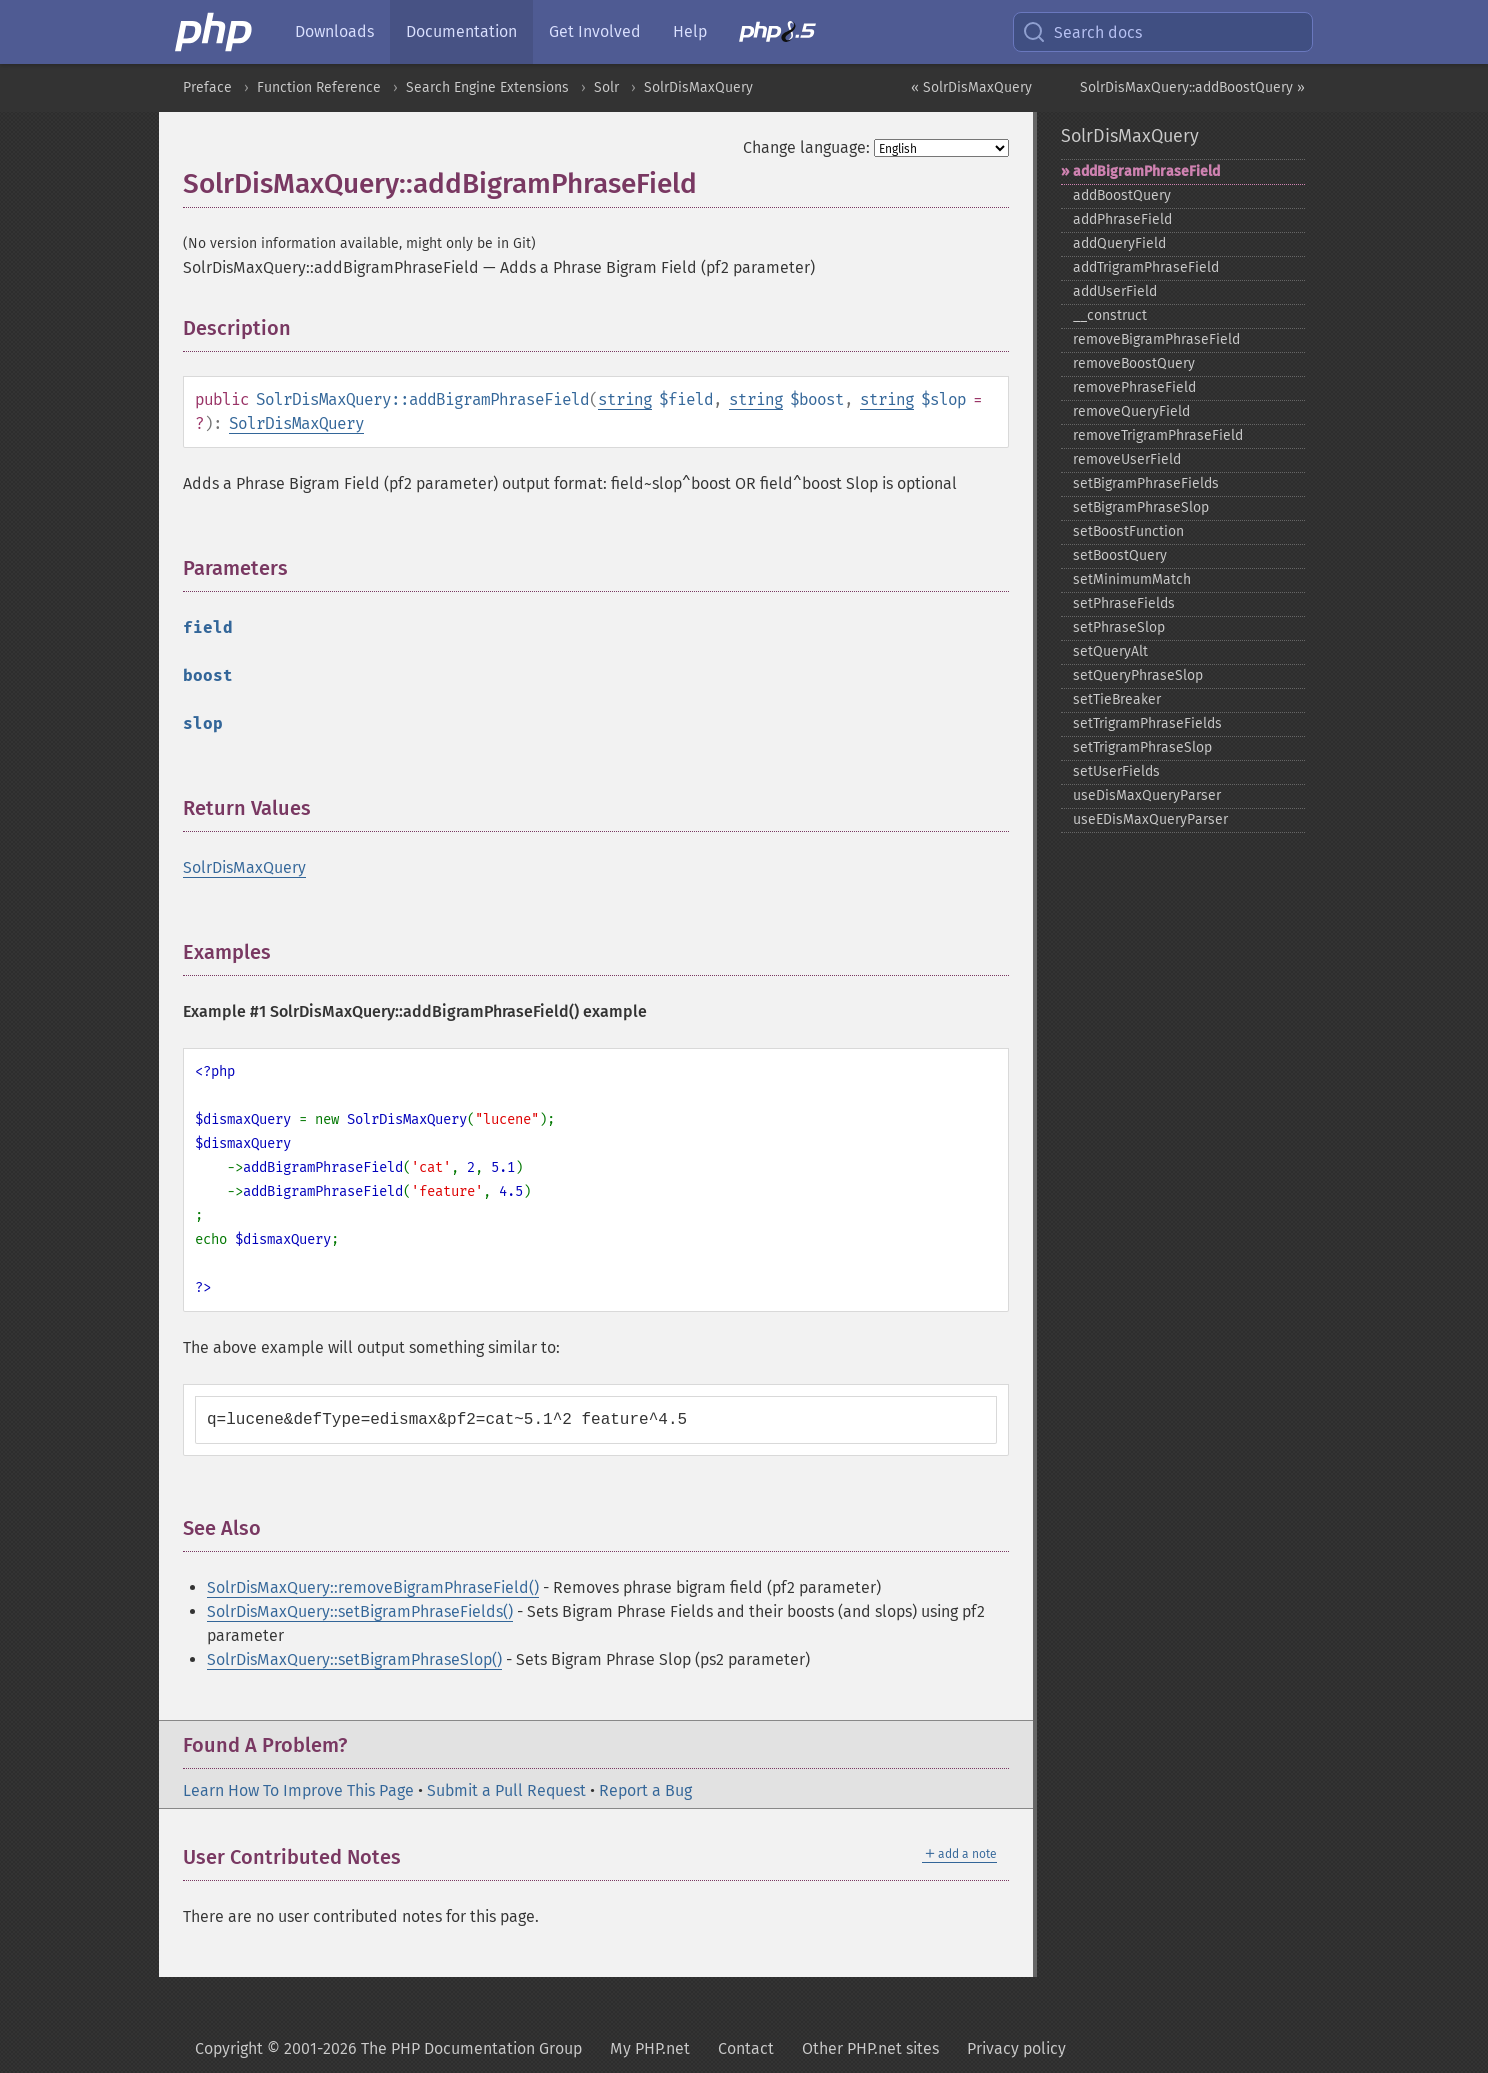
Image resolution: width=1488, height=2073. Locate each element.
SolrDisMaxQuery (698, 87)
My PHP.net (650, 2048)
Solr (606, 87)
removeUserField (1127, 459)
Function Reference (319, 87)
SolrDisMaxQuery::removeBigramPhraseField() (373, 1587)
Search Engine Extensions (487, 87)
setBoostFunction (1128, 531)
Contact (746, 2048)
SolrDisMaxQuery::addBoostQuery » (1192, 87)
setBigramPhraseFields (1146, 483)
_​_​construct (1110, 315)
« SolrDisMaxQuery (971, 87)
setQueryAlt (1110, 651)
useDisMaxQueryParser (1147, 795)
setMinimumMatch (1132, 579)
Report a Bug (645, 1790)
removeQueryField (1131, 411)
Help (690, 31)
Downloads (334, 31)
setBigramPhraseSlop (1141, 507)
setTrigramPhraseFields (1147, 723)
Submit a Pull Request (506, 1790)
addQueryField (1119, 243)
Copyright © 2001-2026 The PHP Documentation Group (388, 2048)
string (625, 399)
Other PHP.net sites (870, 2048)
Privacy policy (1016, 2048)
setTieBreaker (1117, 699)
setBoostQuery (1120, 555)
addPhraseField (1122, 219)
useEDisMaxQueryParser (1150, 819)
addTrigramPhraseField (1146, 267)
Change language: (806, 147)
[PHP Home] (215, 32)
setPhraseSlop (1119, 627)
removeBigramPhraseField (1156, 339)
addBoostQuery (1122, 195)
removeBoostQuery (1134, 363)
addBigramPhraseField (1146, 171)
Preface (207, 87)
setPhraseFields (1124, 603)
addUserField (1115, 291)
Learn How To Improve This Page (298, 1790)
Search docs (1082, 32)
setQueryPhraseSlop (1138, 675)
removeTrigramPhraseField (1158, 435)
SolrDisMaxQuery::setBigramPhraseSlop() (354, 1659)
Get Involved (595, 31)
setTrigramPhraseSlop (1142, 747)
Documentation (461, 31)
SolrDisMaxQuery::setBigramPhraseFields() (360, 1611)
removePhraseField (1134, 387)
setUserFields (1116, 771)
